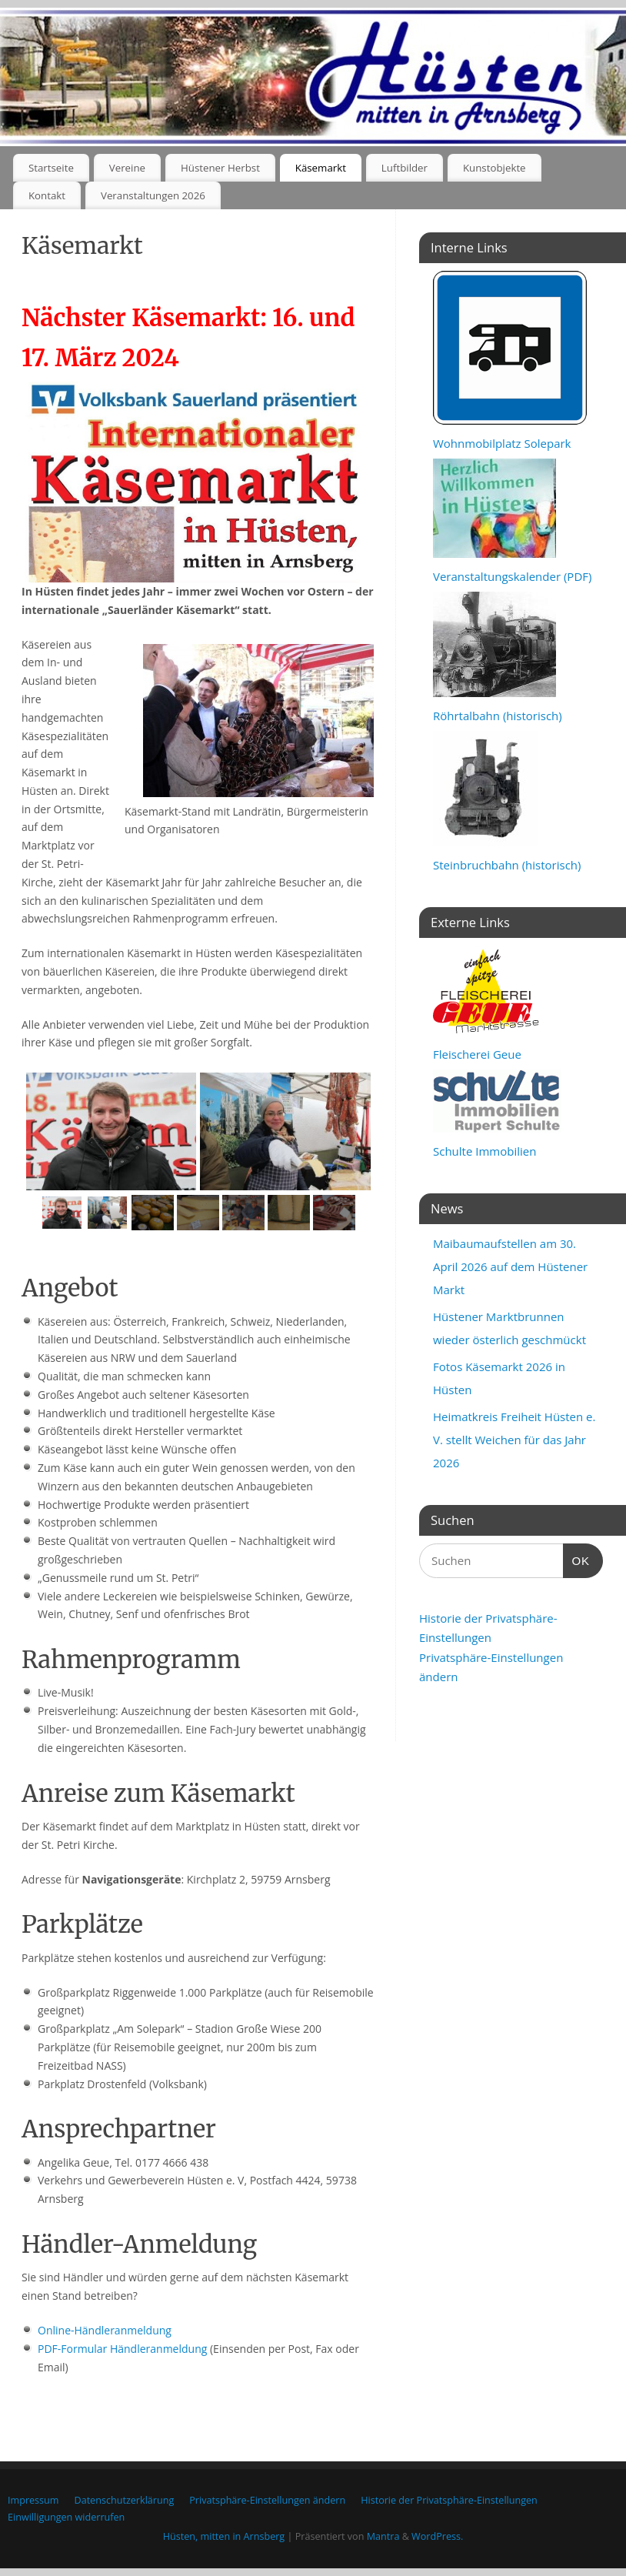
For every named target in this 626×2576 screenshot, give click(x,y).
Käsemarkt (320, 168)
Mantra (383, 2536)
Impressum (33, 2500)
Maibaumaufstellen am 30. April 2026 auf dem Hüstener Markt (510, 1266)
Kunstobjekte (494, 168)
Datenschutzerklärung (125, 2500)
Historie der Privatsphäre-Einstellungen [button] (449, 2500)
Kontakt (46, 195)
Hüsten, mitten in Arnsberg (224, 2536)
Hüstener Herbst (220, 168)
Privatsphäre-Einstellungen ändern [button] (267, 2500)
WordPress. (437, 2536)
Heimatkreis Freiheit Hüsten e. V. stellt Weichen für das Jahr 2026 (514, 1439)
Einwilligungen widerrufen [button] (66, 2517)
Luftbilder (404, 168)
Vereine (127, 168)
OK (577, 1558)
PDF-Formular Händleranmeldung (122, 2348)
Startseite (51, 168)
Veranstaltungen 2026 (153, 195)
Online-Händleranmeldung (104, 2330)
